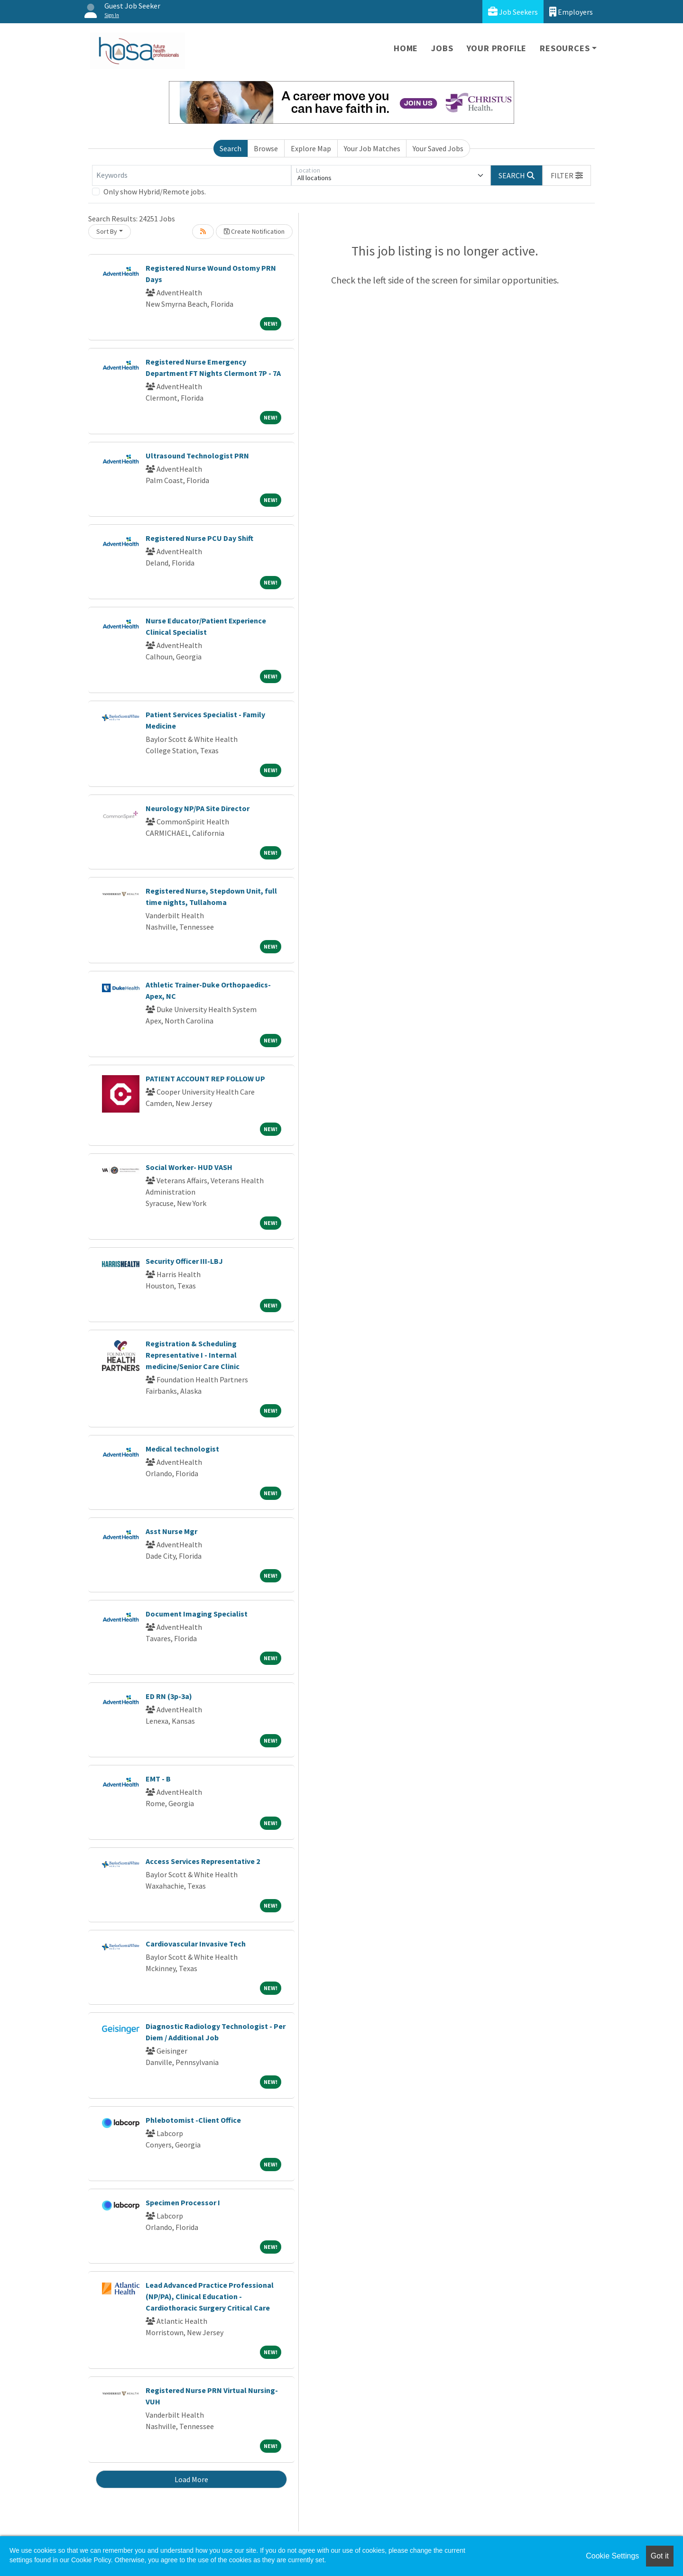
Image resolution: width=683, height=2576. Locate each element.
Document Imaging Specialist (197, 1613)
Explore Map (311, 148)
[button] (567, 175)
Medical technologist (182, 1448)
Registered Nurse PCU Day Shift (199, 538)
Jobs (442, 48)
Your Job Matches (372, 148)
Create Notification (254, 231)
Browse (266, 148)
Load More (191, 2479)
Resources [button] (565, 48)
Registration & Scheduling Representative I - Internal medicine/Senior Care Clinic (193, 1355)
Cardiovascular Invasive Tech (196, 1943)
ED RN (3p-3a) (169, 1696)
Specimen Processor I (183, 2202)
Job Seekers (513, 12)
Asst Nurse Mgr (171, 1531)
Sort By (106, 231)
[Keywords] (191, 175)
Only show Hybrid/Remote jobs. (154, 191)
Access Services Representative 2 (203, 1861)
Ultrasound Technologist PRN (197, 455)
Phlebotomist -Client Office (193, 2120)
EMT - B (158, 1778)
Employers (571, 12)
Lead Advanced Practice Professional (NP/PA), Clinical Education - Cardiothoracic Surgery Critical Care (210, 2296)
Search (230, 148)
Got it (660, 2556)
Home (406, 48)
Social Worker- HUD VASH (189, 1167)
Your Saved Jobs (438, 148)
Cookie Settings (612, 2556)
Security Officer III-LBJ (184, 1261)
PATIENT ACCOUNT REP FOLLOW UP (205, 1078)
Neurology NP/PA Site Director (197, 808)
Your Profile (497, 48)
